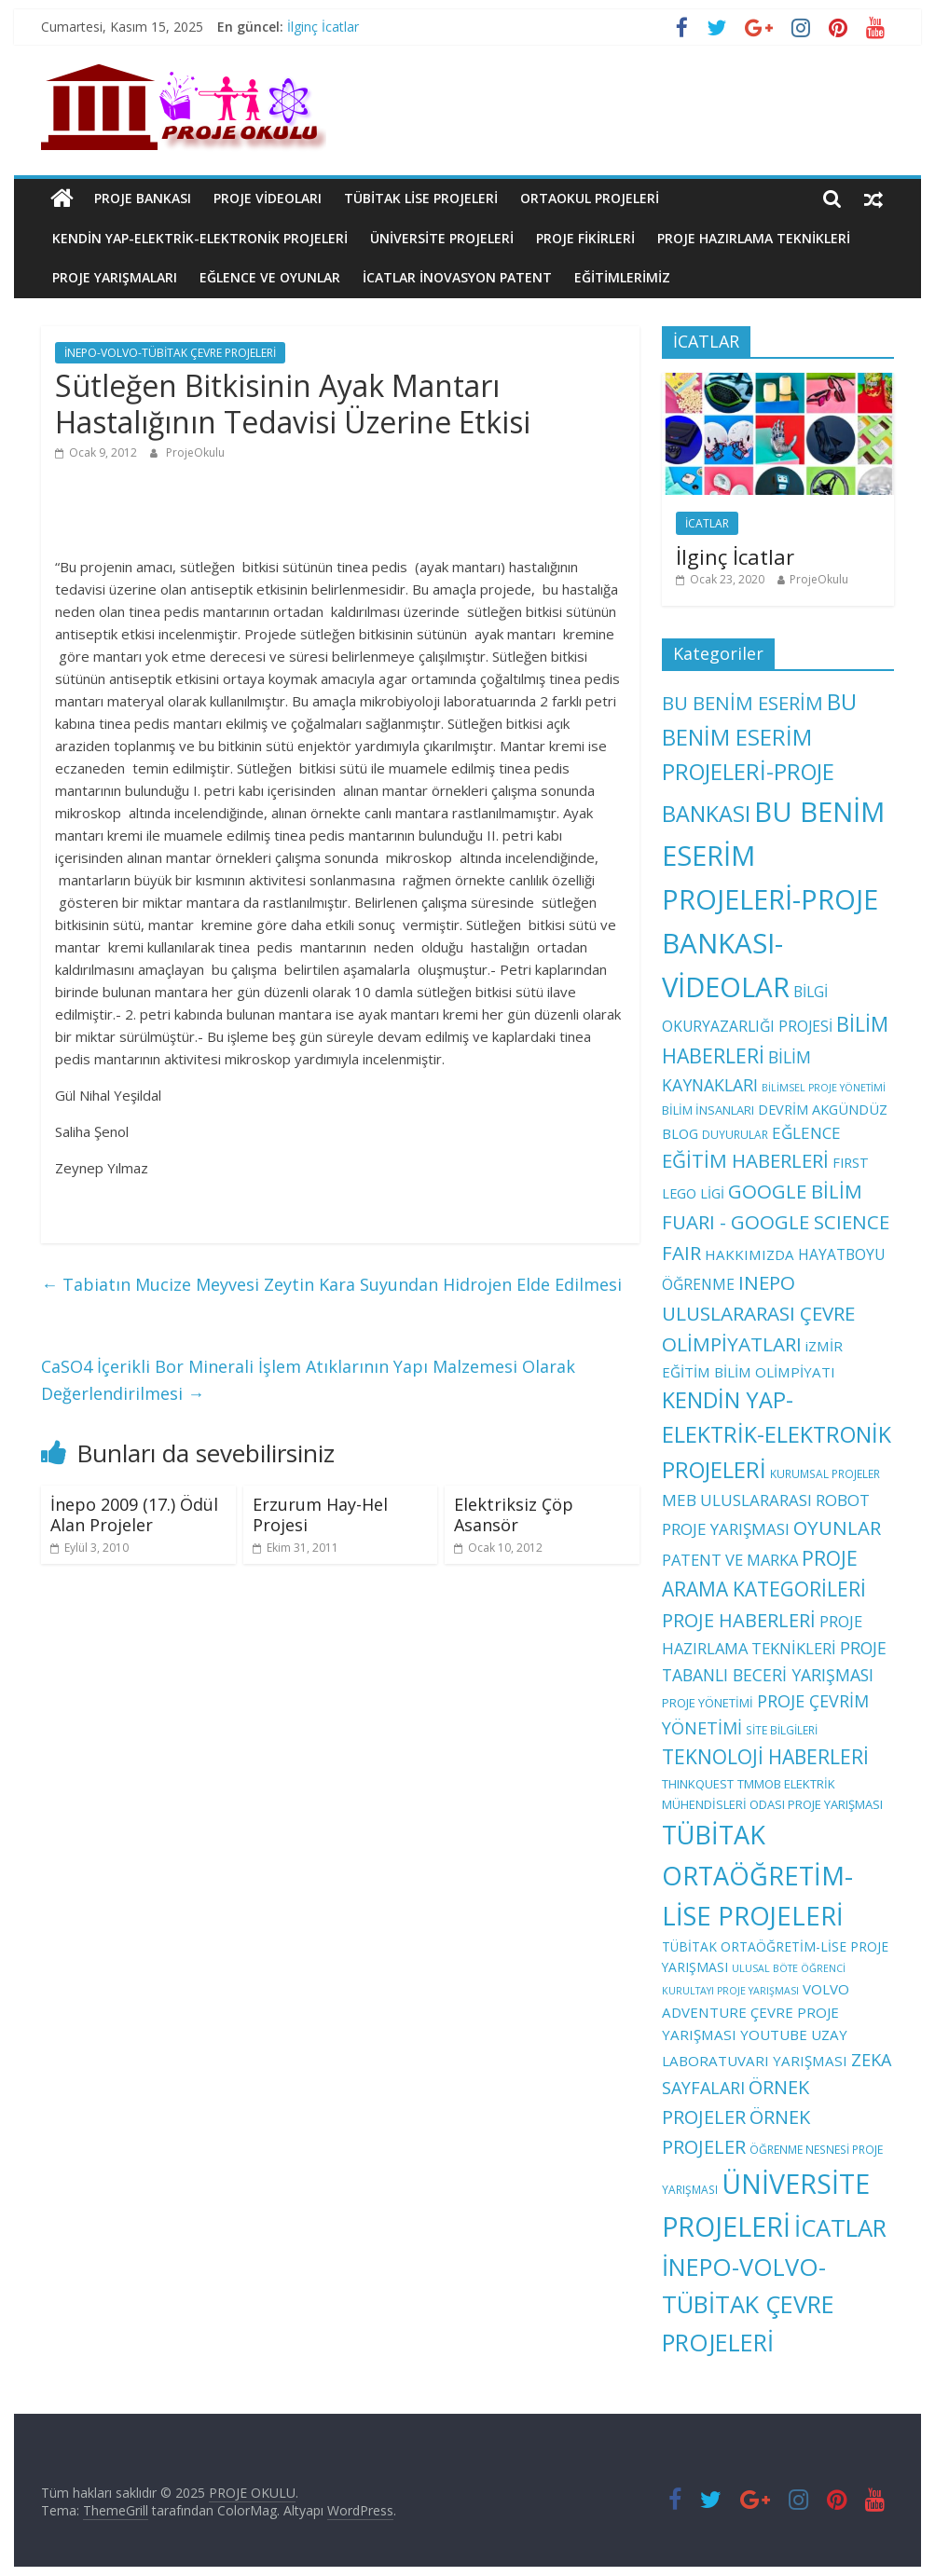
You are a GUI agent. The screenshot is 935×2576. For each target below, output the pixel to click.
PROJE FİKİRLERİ (585, 238)
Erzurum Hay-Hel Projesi (320, 1514)
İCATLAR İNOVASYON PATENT (457, 277)
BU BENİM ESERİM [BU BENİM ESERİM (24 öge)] (742, 703)
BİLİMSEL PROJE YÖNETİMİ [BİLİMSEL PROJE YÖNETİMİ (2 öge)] (824, 1087)
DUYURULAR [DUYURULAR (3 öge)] (735, 1134)
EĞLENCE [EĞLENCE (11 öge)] (806, 1133)
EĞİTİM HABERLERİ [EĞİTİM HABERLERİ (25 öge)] (745, 1160)
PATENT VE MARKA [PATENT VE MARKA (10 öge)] (730, 1559)
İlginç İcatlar (323, 26)
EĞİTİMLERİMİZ (622, 277)
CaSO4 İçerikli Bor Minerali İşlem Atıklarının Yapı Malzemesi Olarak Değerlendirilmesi (308, 1379)
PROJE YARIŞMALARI (114, 277)
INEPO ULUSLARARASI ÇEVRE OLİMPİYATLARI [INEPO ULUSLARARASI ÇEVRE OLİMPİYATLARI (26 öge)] (758, 1313)
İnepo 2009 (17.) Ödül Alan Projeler (134, 1514)
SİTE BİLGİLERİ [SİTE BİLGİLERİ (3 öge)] (782, 1729)
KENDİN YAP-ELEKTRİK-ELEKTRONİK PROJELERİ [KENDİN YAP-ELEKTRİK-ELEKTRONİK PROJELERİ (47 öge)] (776, 1435)
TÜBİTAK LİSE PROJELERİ (421, 198)
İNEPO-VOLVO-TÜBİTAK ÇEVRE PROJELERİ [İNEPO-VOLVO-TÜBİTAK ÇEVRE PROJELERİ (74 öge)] (748, 2304)
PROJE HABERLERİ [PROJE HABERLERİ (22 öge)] (739, 1620)
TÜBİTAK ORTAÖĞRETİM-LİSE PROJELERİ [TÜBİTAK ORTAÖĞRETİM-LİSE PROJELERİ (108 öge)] (757, 1875)
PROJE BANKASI (142, 198)
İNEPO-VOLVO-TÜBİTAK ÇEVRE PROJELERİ (170, 353)
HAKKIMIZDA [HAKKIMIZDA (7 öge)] (749, 1254)
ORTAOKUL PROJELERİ (589, 198)
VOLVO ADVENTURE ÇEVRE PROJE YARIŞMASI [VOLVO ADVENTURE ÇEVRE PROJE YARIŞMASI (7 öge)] (755, 2012)
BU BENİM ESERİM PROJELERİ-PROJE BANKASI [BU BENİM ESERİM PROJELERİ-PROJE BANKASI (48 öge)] (759, 757)
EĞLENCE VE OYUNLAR (269, 277)
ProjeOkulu (195, 452)
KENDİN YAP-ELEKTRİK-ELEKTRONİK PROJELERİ (200, 238)
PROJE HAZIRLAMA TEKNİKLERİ (753, 238)
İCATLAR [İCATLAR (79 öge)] (840, 2228)
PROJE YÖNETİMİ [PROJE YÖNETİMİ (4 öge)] (707, 1702)
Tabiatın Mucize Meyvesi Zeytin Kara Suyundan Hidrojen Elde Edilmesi (331, 1284)
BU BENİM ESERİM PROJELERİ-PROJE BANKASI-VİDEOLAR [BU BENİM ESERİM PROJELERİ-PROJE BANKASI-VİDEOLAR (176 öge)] (773, 899)
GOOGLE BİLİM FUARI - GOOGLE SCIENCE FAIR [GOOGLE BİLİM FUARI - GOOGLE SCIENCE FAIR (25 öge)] (775, 1222)
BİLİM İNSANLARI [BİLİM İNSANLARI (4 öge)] (708, 1110)
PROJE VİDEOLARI (267, 198)
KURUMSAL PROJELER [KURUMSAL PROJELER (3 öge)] (825, 1473)
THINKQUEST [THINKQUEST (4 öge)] (698, 1783)
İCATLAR (707, 523)
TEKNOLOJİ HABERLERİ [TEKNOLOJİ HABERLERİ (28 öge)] (765, 1757)
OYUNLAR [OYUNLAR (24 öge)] (837, 1527)
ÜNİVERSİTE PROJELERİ (442, 238)
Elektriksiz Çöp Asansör (513, 1514)
